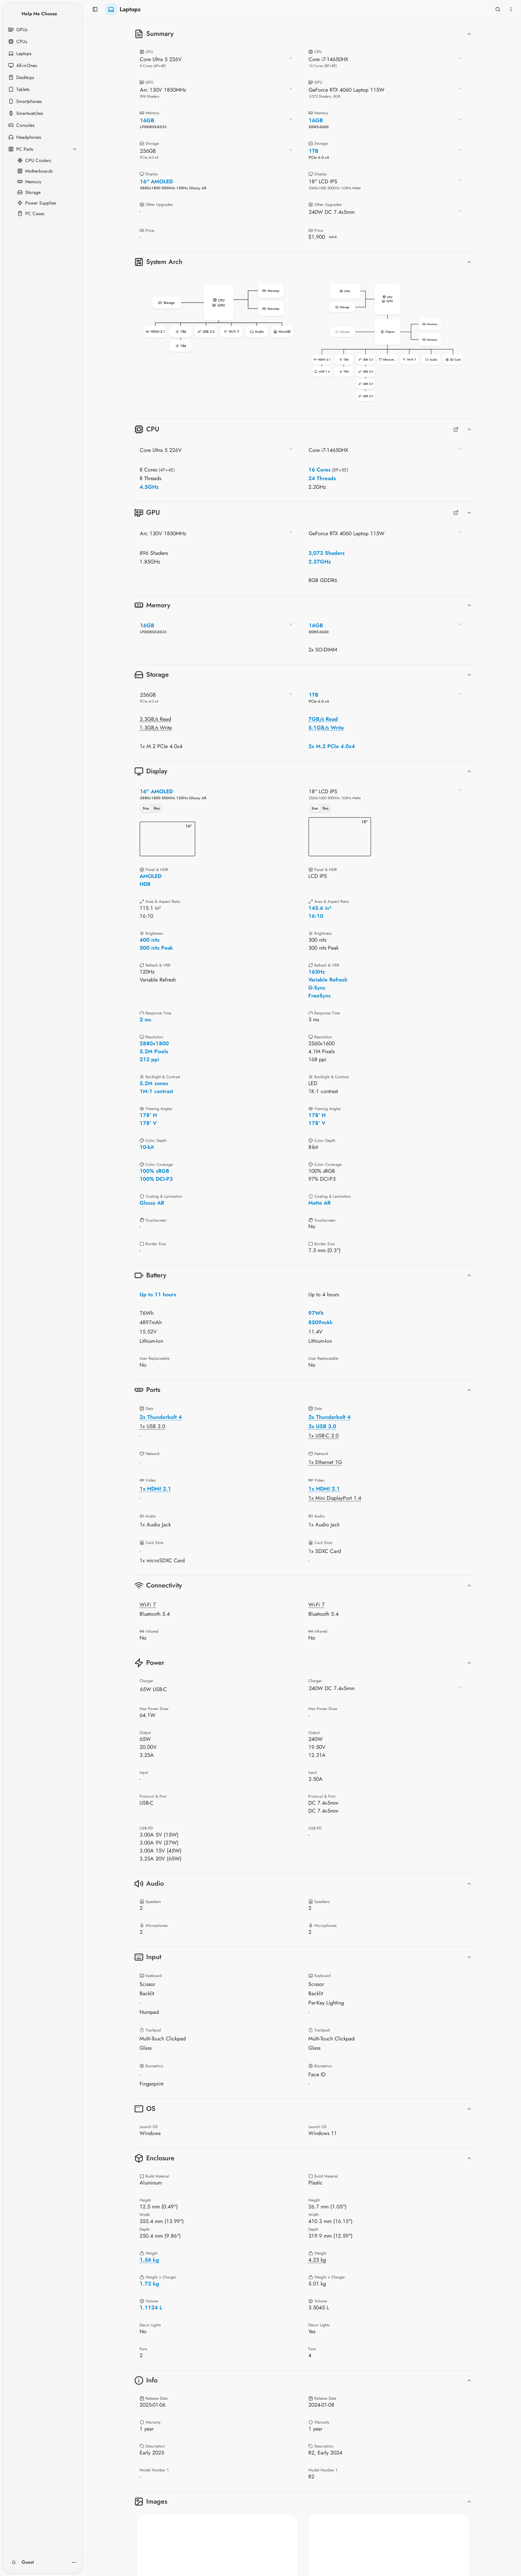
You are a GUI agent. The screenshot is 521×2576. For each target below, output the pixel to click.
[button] (219, 318)
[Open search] (498, 9)
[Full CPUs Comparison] (456, 429)
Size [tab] (146, 808)
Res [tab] (157, 808)
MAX (333, 236)
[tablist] (151, 808)
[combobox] (217, 61)
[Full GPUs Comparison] (456, 512)
